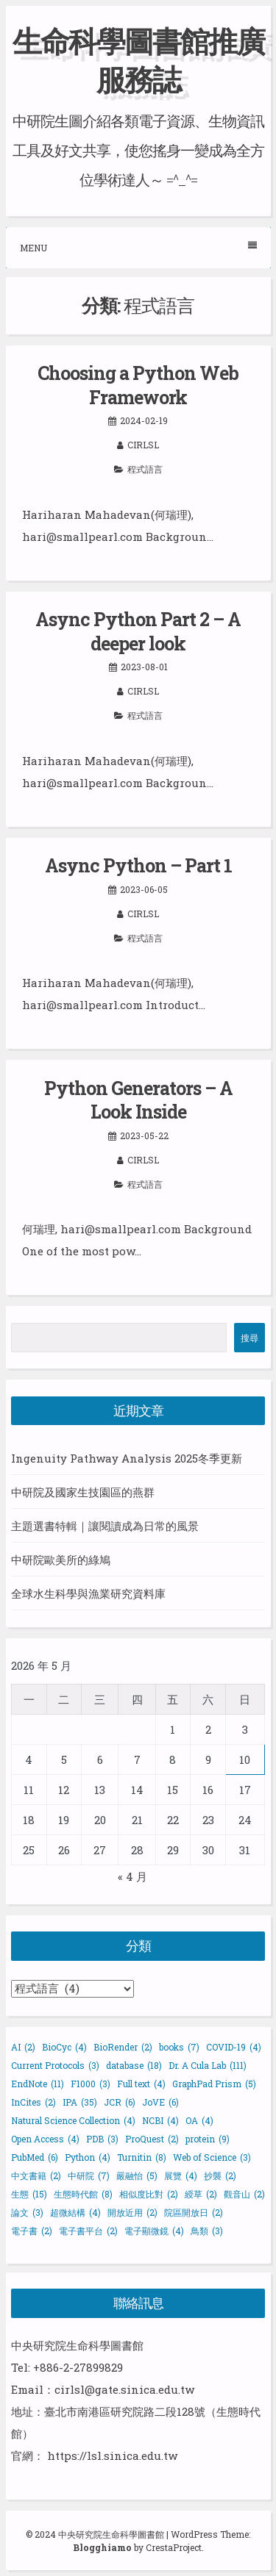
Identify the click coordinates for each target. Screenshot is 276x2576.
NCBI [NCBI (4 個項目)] (160, 2120)
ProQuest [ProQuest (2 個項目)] (152, 2138)
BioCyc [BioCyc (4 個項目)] (64, 2046)
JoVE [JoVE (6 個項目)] (160, 2102)
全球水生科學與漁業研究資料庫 (88, 1593)
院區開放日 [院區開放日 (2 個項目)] (193, 2212)
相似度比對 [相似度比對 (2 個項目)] (148, 2193)
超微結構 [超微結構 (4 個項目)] (75, 2212)
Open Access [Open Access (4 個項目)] (45, 2138)
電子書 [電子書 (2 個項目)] (31, 2230)
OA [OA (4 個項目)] (199, 2120)
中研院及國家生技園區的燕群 (83, 1492)
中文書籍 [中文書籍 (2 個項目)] (36, 2175)
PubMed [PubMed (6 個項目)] (34, 2157)
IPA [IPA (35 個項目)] (80, 2102)
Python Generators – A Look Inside (138, 1100)
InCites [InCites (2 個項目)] (33, 2102)
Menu (138, 247)
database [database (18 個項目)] (134, 2065)
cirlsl (143, 445)
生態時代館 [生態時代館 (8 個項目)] (83, 2193)
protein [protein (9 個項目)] (207, 2138)
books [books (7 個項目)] (179, 2046)
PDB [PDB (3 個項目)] (102, 2138)
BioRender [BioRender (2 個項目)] (122, 2046)
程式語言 (145, 469)
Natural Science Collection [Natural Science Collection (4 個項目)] (73, 2120)
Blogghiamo (102, 2547)
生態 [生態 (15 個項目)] (29, 2193)
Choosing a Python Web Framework (138, 385)
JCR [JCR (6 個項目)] (119, 2102)
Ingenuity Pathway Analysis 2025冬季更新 (126, 1458)
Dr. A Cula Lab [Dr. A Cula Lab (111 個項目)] (208, 2065)
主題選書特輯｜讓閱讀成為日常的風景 (105, 1525)
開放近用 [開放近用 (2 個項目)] (132, 2212)
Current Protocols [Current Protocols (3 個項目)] (55, 2065)
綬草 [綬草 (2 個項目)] (201, 2193)
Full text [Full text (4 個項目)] (141, 2083)
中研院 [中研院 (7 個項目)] (89, 2175)
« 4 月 (132, 1876)
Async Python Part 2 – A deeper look (138, 631)
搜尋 (249, 1337)
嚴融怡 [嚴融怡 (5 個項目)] (137, 2175)
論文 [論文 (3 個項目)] (27, 2212)
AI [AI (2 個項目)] (23, 2046)
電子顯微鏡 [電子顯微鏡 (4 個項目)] (154, 2230)
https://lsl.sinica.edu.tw (112, 2455)
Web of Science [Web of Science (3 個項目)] (212, 2157)
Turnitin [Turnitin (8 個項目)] (141, 2157)
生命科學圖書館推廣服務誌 (138, 59)
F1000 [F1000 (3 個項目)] (90, 2083)
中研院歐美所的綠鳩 (60, 1559)
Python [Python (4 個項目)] (87, 2157)
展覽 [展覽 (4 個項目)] (180, 2175)
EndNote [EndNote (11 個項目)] (37, 2083)
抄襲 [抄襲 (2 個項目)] (220, 2175)
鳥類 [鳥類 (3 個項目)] (207, 2230)
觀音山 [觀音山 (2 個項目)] (244, 2193)
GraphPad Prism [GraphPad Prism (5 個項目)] (214, 2083)
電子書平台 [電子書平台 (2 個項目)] (88, 2230)
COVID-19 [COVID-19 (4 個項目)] (233, 2046)
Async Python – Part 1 (138, 865)
